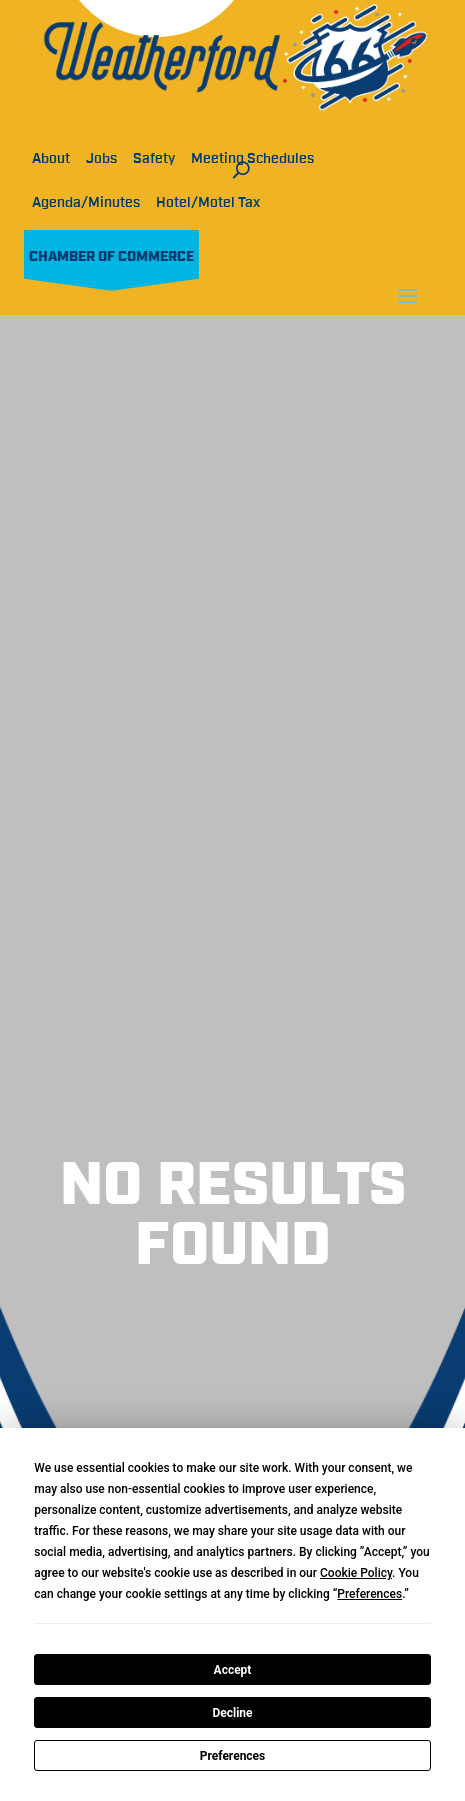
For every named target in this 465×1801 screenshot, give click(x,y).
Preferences (233, 1756)
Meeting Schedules (252, 159)
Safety (154, 159)
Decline (232, 1713)
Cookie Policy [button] (356, 1573)
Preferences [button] (369, 1594)
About (51, 159)
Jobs (101, 159)
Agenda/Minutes (86, 203)
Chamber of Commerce (111, 257)
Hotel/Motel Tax (208, 203)
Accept (233, 1670)
